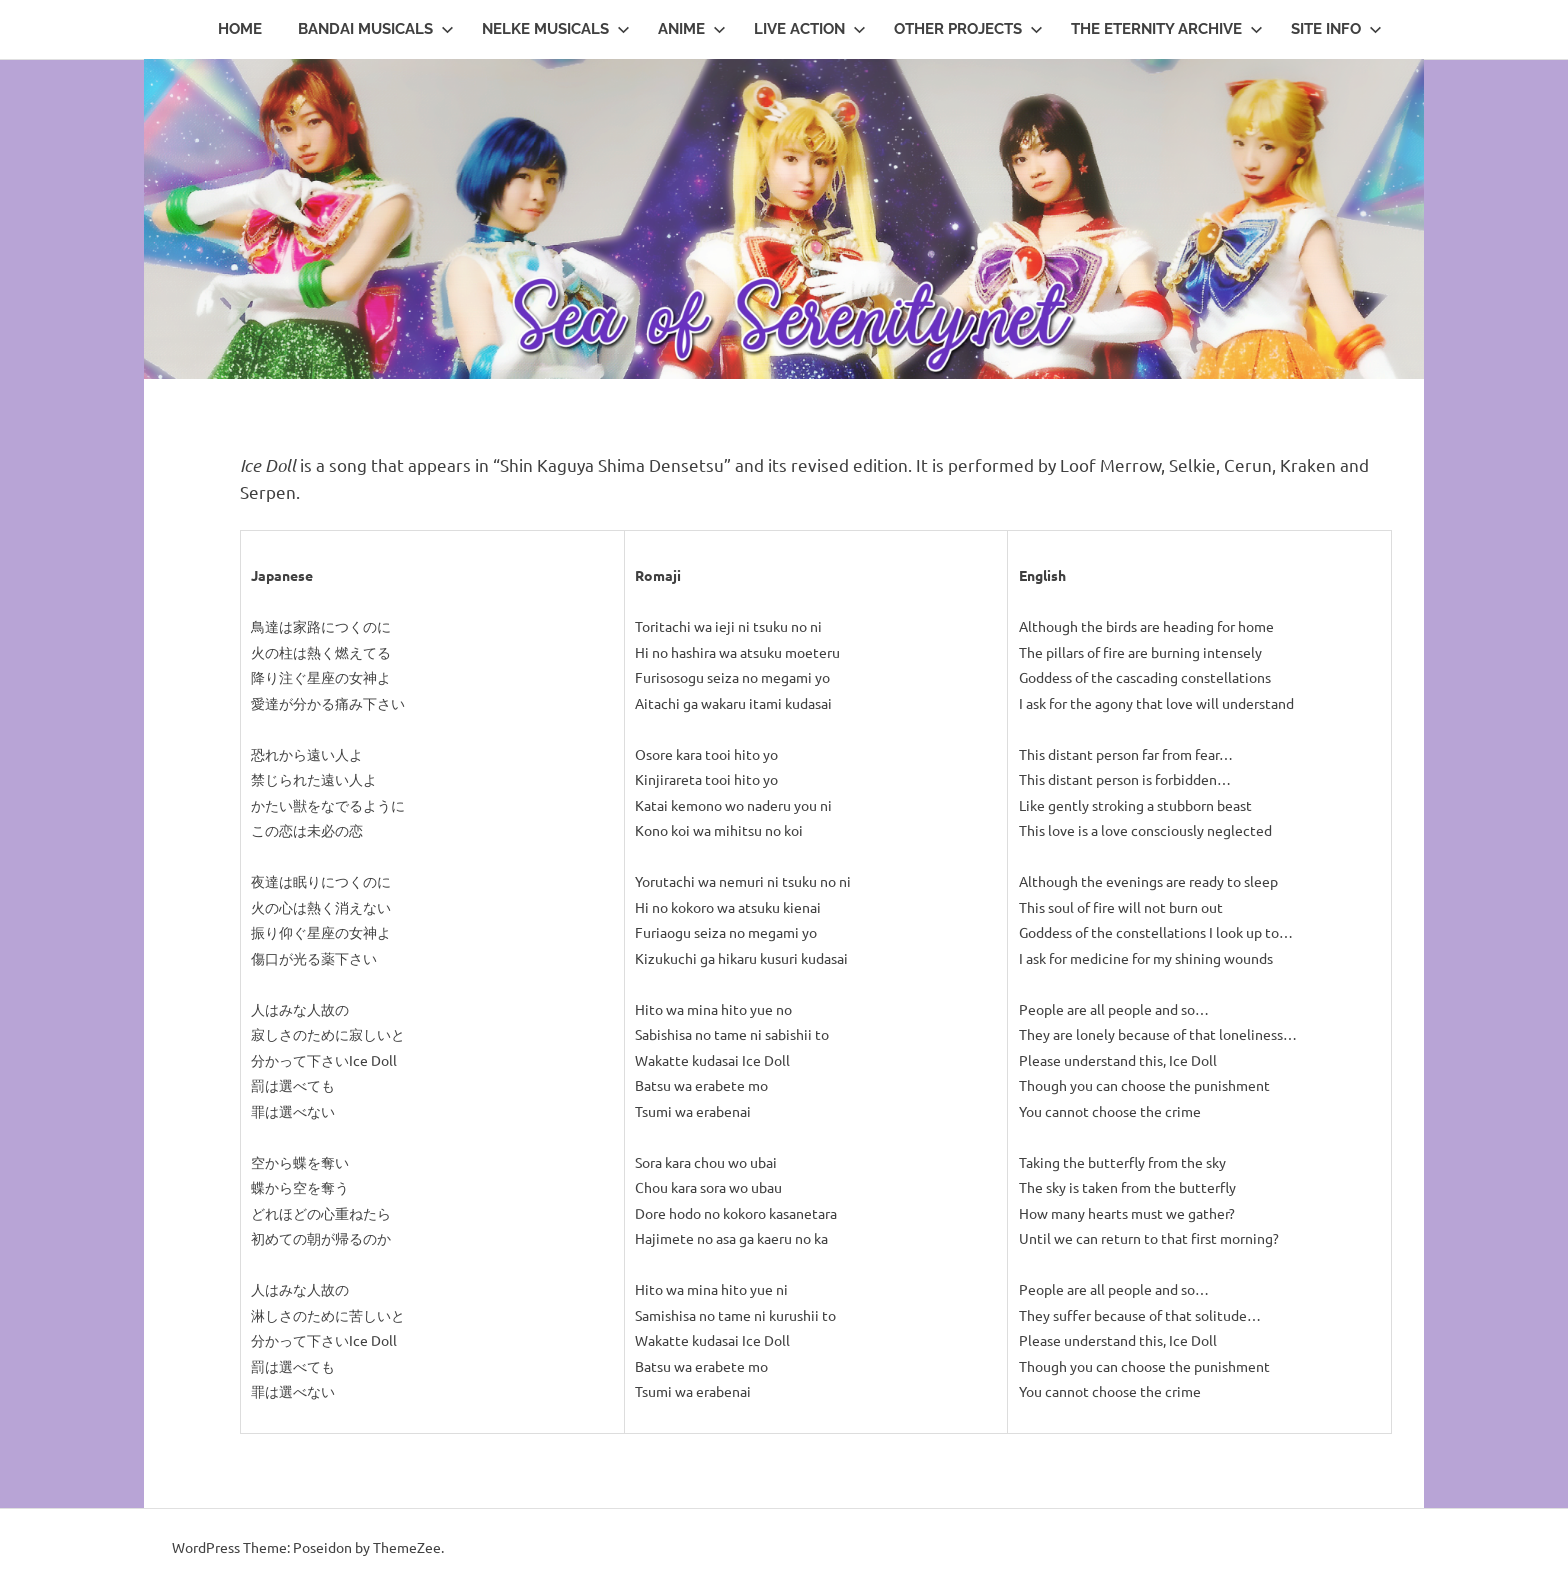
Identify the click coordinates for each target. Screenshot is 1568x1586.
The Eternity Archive (1167, 29)
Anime (692, 29)
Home (240, 29)
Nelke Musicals (556, 29)
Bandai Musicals (376, 29)
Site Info (1336, 29)
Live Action (810, 29)
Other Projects (968, 29)
